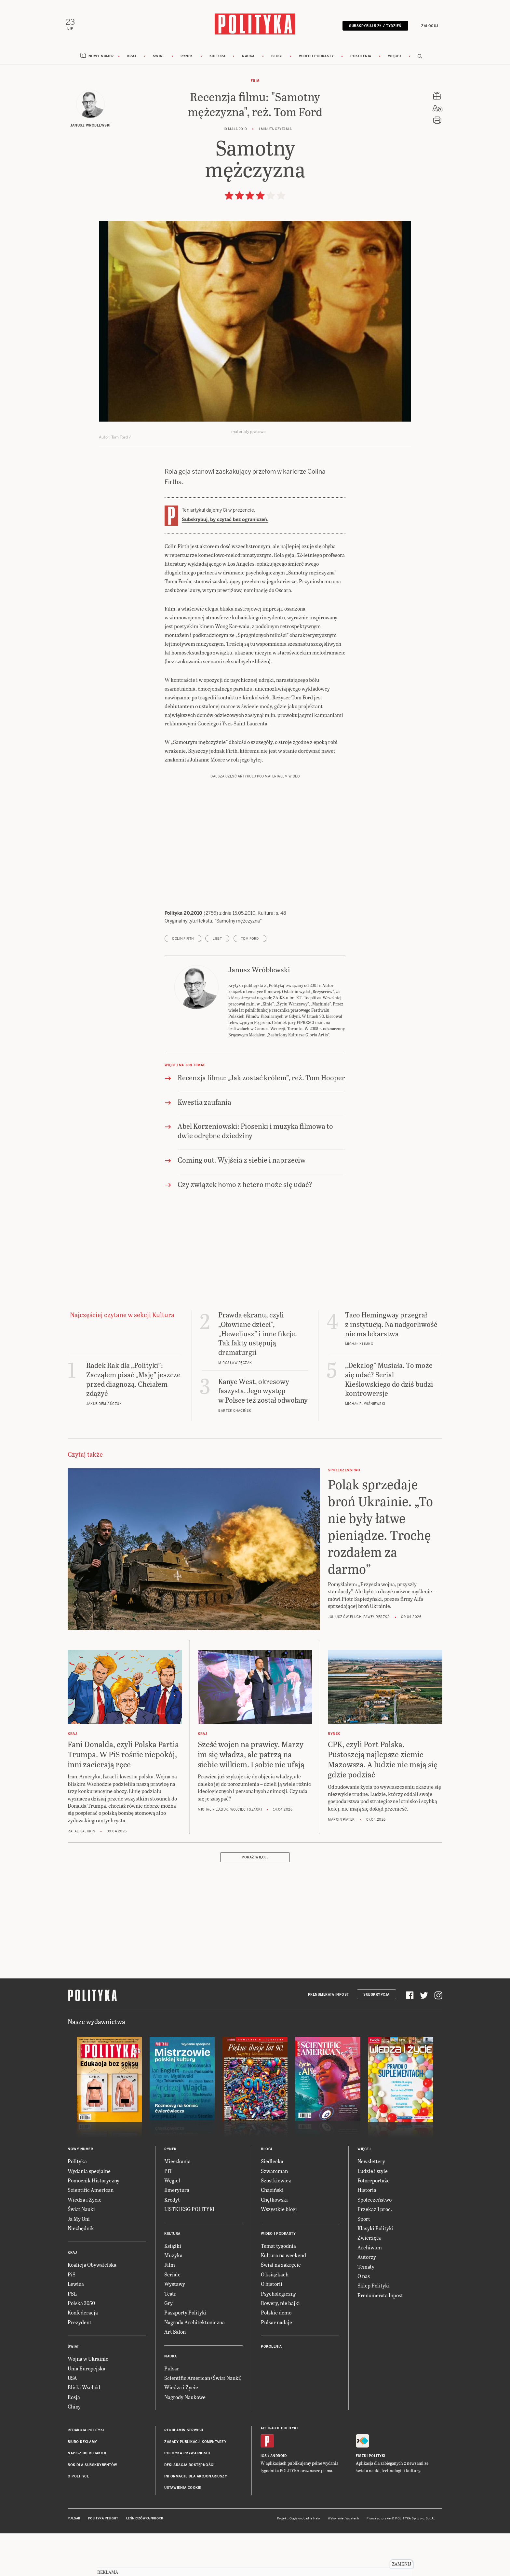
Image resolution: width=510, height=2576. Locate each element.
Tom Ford (250, 982)
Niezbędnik (81, 2271)
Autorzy (366, 2300)
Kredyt (172, 2243)
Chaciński (272, 2233)
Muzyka (173, 2298)
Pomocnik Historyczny (93, 2224)
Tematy (365, 2310)
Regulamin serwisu (183, 2474)
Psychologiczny (278, 2337)
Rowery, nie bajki (280, 2346)
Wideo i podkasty (316, 59)
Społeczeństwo (374, 2243)
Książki (172, 2289)
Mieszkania (177, 2205)
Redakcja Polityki (86, 2474)
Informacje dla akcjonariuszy (195, 2520)
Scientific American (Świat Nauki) (203, 2421)
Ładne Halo (311, 2562)
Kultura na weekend (283, 2298)
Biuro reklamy (82, 2485)
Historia (366, 2233)
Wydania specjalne (89, 2214)
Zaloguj (427, 27)
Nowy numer (101, 59)
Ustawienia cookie (182, 2531)
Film (255, 84)
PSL (72, 2337)
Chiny (74, 2450)
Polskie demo (276, 2356)
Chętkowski (274, 2243)
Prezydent (79, 2365)
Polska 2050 (81, 2346)
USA (72, 2421)
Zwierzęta (369, 2281)
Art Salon (175, 2375)
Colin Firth (183, 982)
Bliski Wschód (84, 2431)
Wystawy (174, 2327)
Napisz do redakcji (87, 2497)
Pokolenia (360, 59)
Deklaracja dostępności (189, 2508)
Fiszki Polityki (370, 2499)
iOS (264, 2499)
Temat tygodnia (278, 2289)
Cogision (295, 2562)
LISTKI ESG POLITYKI (189, 2252)
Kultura (217, 59)
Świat (158, 59)
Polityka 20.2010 (184, 957)
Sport (363, 2262)
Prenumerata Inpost (328, 2038)
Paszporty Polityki (185, 2356)
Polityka (77, 2205)
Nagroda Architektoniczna (194, 2365)
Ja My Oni (79, 2262)
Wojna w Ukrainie (88, 2402)
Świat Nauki (81, 2252)
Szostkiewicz (276, 2224)
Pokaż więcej (255, 1901)
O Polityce (78, 2520)
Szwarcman (274, 2214)
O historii (271, 2327)
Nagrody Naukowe (185, 2440)
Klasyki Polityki (375, 2271)
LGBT (217, 982)
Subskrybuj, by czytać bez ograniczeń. (225, 523)
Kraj (131, 59)
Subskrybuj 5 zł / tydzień (373, 27)
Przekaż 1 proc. (374, 2252)
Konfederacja (83, 2356)
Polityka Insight (103, 2562)
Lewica (76, 2327)
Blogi (277, 59)
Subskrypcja (376, 2038)
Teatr (170, 2337)
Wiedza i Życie (84, 2243)
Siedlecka (272, 2205)
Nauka (248, 59)
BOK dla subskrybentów (92, 2508)
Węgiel (172, 2224)
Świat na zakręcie (281, 2308)
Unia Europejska (86, 2412)
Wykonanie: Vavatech (343, 2562)
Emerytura (176, 2233)
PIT (168, 2214)
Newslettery (371, 2205)
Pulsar (171, 2412)
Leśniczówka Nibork (144, 2562)
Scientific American (91, 2233)
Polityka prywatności (187, 2497)
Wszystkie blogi (279, 2252)
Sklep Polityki (373, 2329)
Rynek (187, 59)
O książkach (275, 2318)
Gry (168, 2346)
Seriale (172, 2318)
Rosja (74, 2440)
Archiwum (369, 2291)
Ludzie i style (372, 2214)
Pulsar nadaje (276, 2365)
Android (278, 2499)
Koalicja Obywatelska (92, 2308)
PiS (71, 2318)
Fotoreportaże (373, 2224)
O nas (363, 2319)
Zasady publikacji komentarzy (195, 2485)
